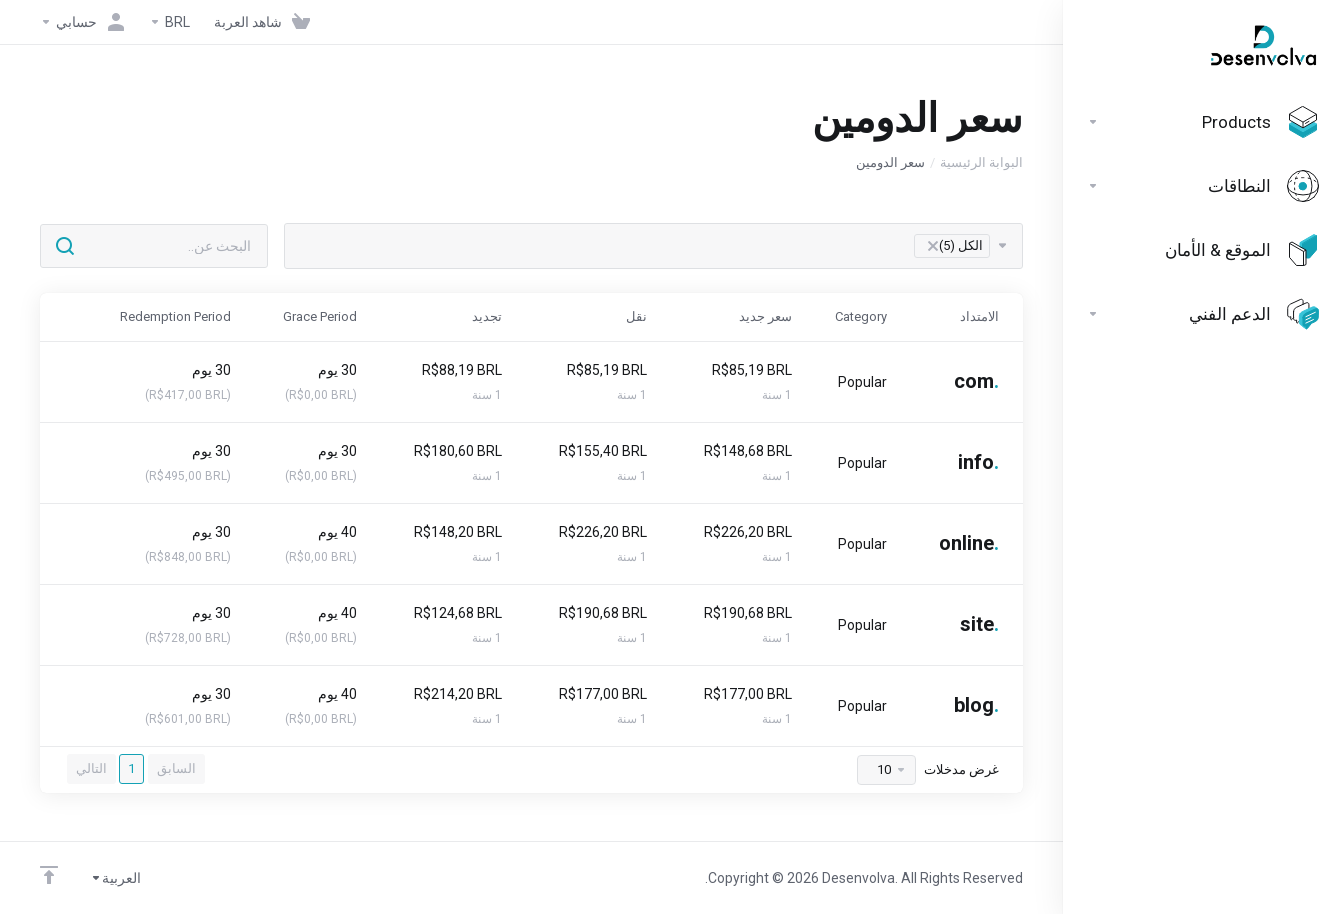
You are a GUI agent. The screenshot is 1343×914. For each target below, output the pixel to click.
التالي (91, 768)
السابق (176, 768)
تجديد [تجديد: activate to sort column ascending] (487, 316)
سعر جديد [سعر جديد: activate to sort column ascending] (765, 316)
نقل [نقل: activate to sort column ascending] (636, 316)
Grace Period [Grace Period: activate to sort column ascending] (320, 316)
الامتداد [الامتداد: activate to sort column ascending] (979, 316)
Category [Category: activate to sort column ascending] (861, 316)
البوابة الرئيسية (981, 162)
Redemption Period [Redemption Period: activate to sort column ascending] (175, 316)
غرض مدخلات (928, 770)
